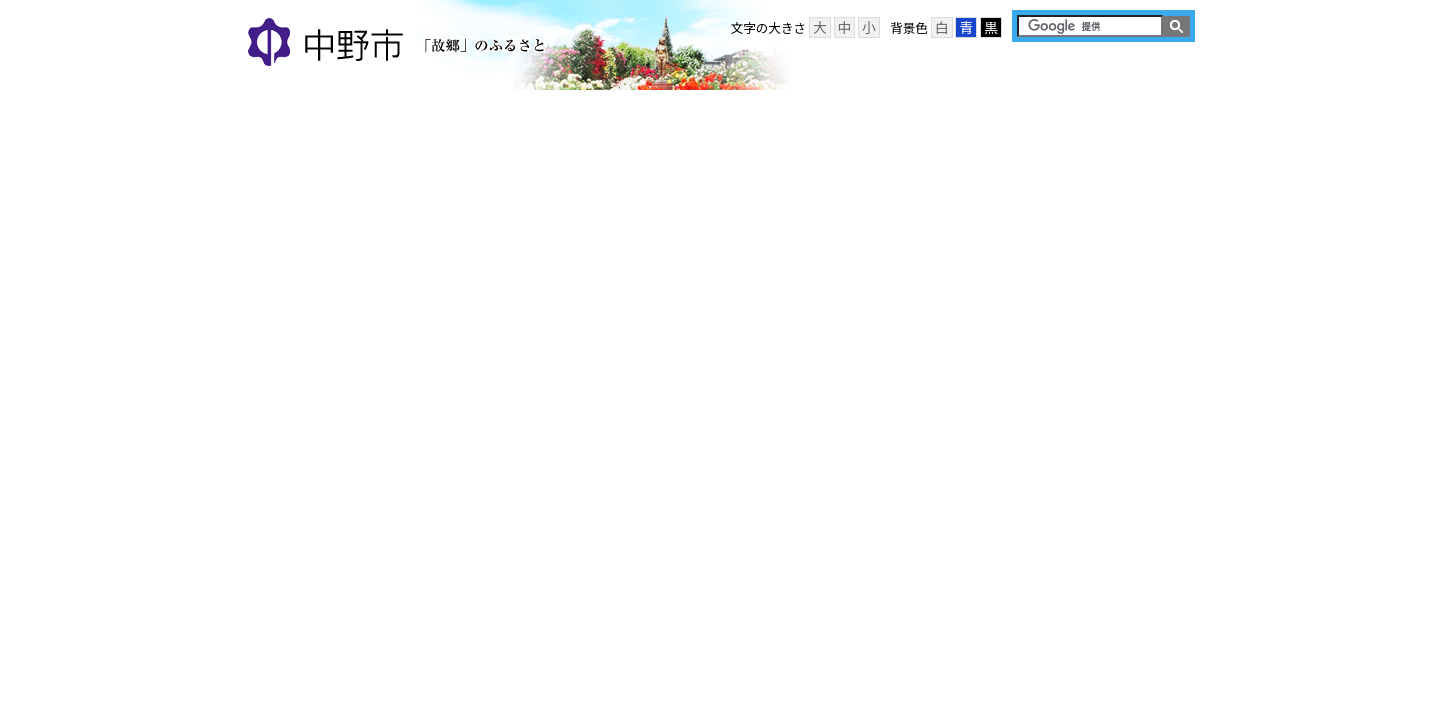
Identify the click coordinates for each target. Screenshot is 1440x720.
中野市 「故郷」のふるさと (399, 44)
